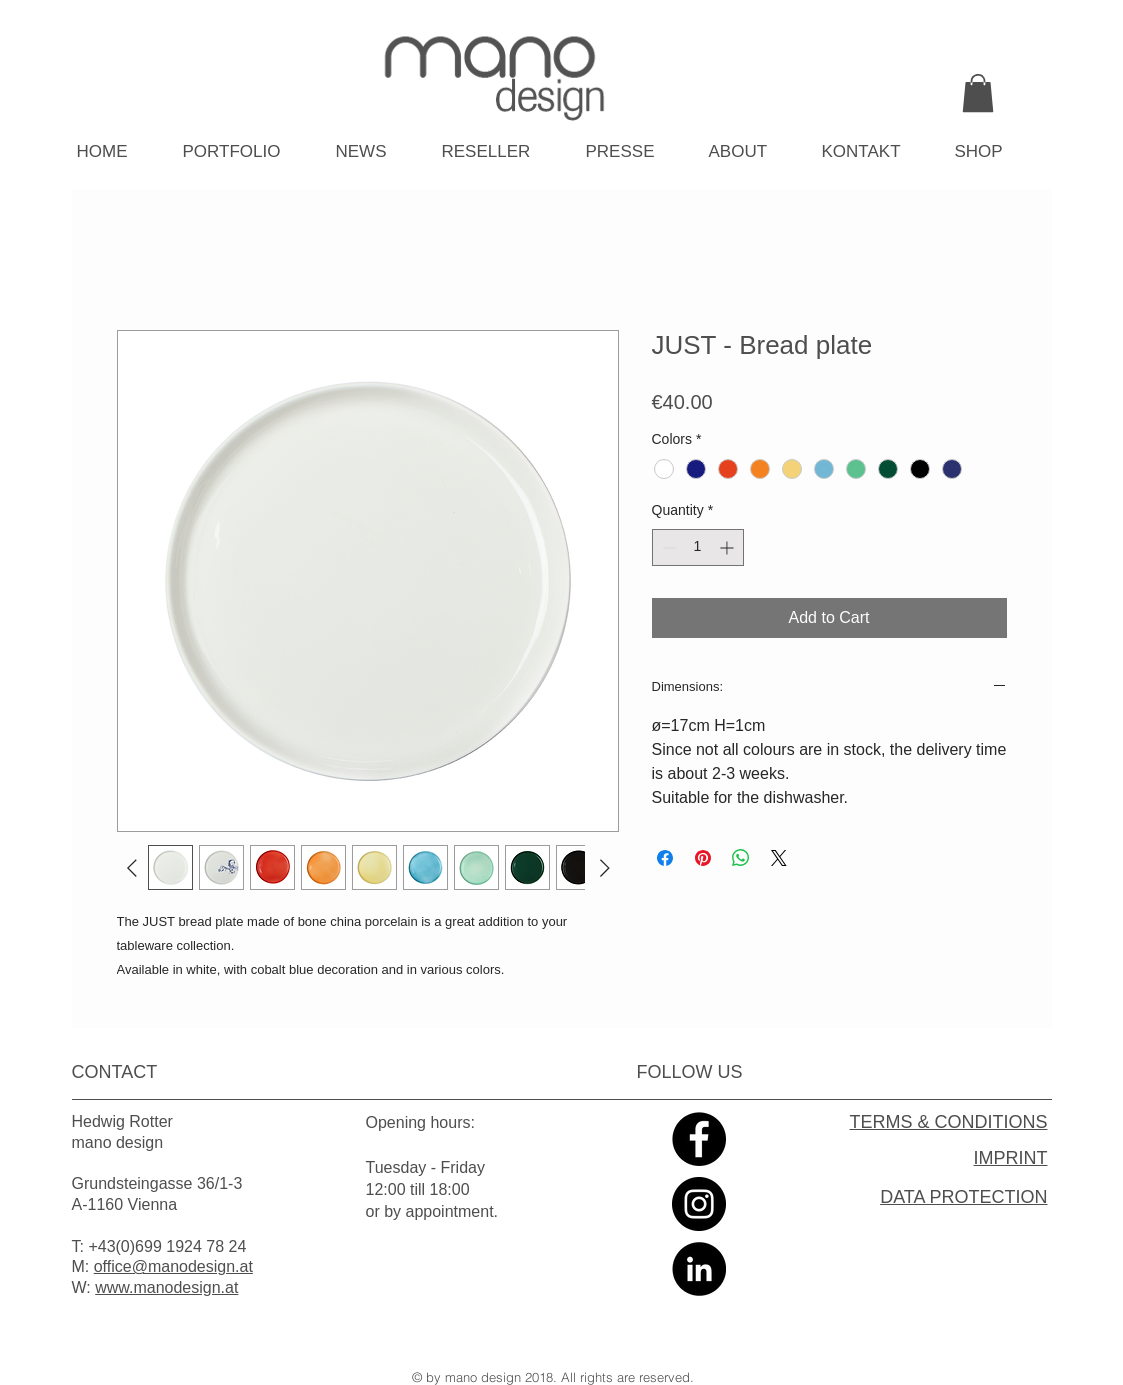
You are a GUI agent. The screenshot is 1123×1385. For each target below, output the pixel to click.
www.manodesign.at (166, 1287)
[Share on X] (779, 858)
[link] (978, 93)
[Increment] (728, 547)
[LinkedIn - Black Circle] (699, 1269)
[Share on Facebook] (665, 858)
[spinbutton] (698, 547)
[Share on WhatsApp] (741, 858)
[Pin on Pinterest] (703, 858)
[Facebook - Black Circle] (699, 1139)
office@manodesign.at (173, 1266)
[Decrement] (667, 547)
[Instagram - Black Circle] (699, 1204)
